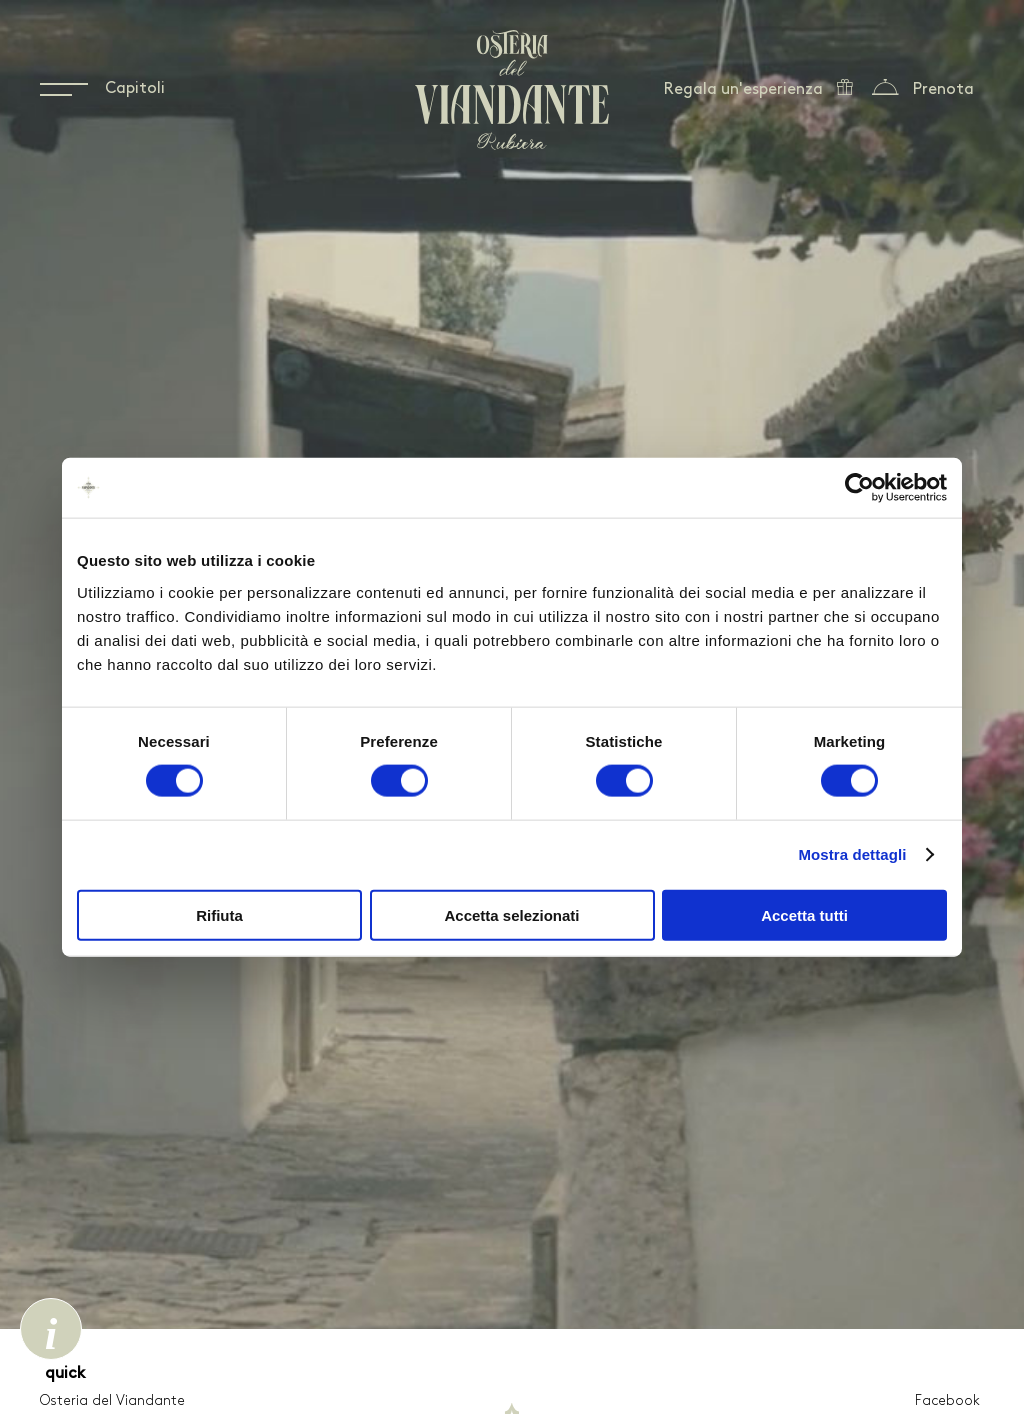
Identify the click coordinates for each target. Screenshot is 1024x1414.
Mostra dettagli (852, 854)
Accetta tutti (804, 914)
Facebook (947, 1401)
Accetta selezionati (511, 914)
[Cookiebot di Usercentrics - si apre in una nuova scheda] (859, 488)
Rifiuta (219, 914)
